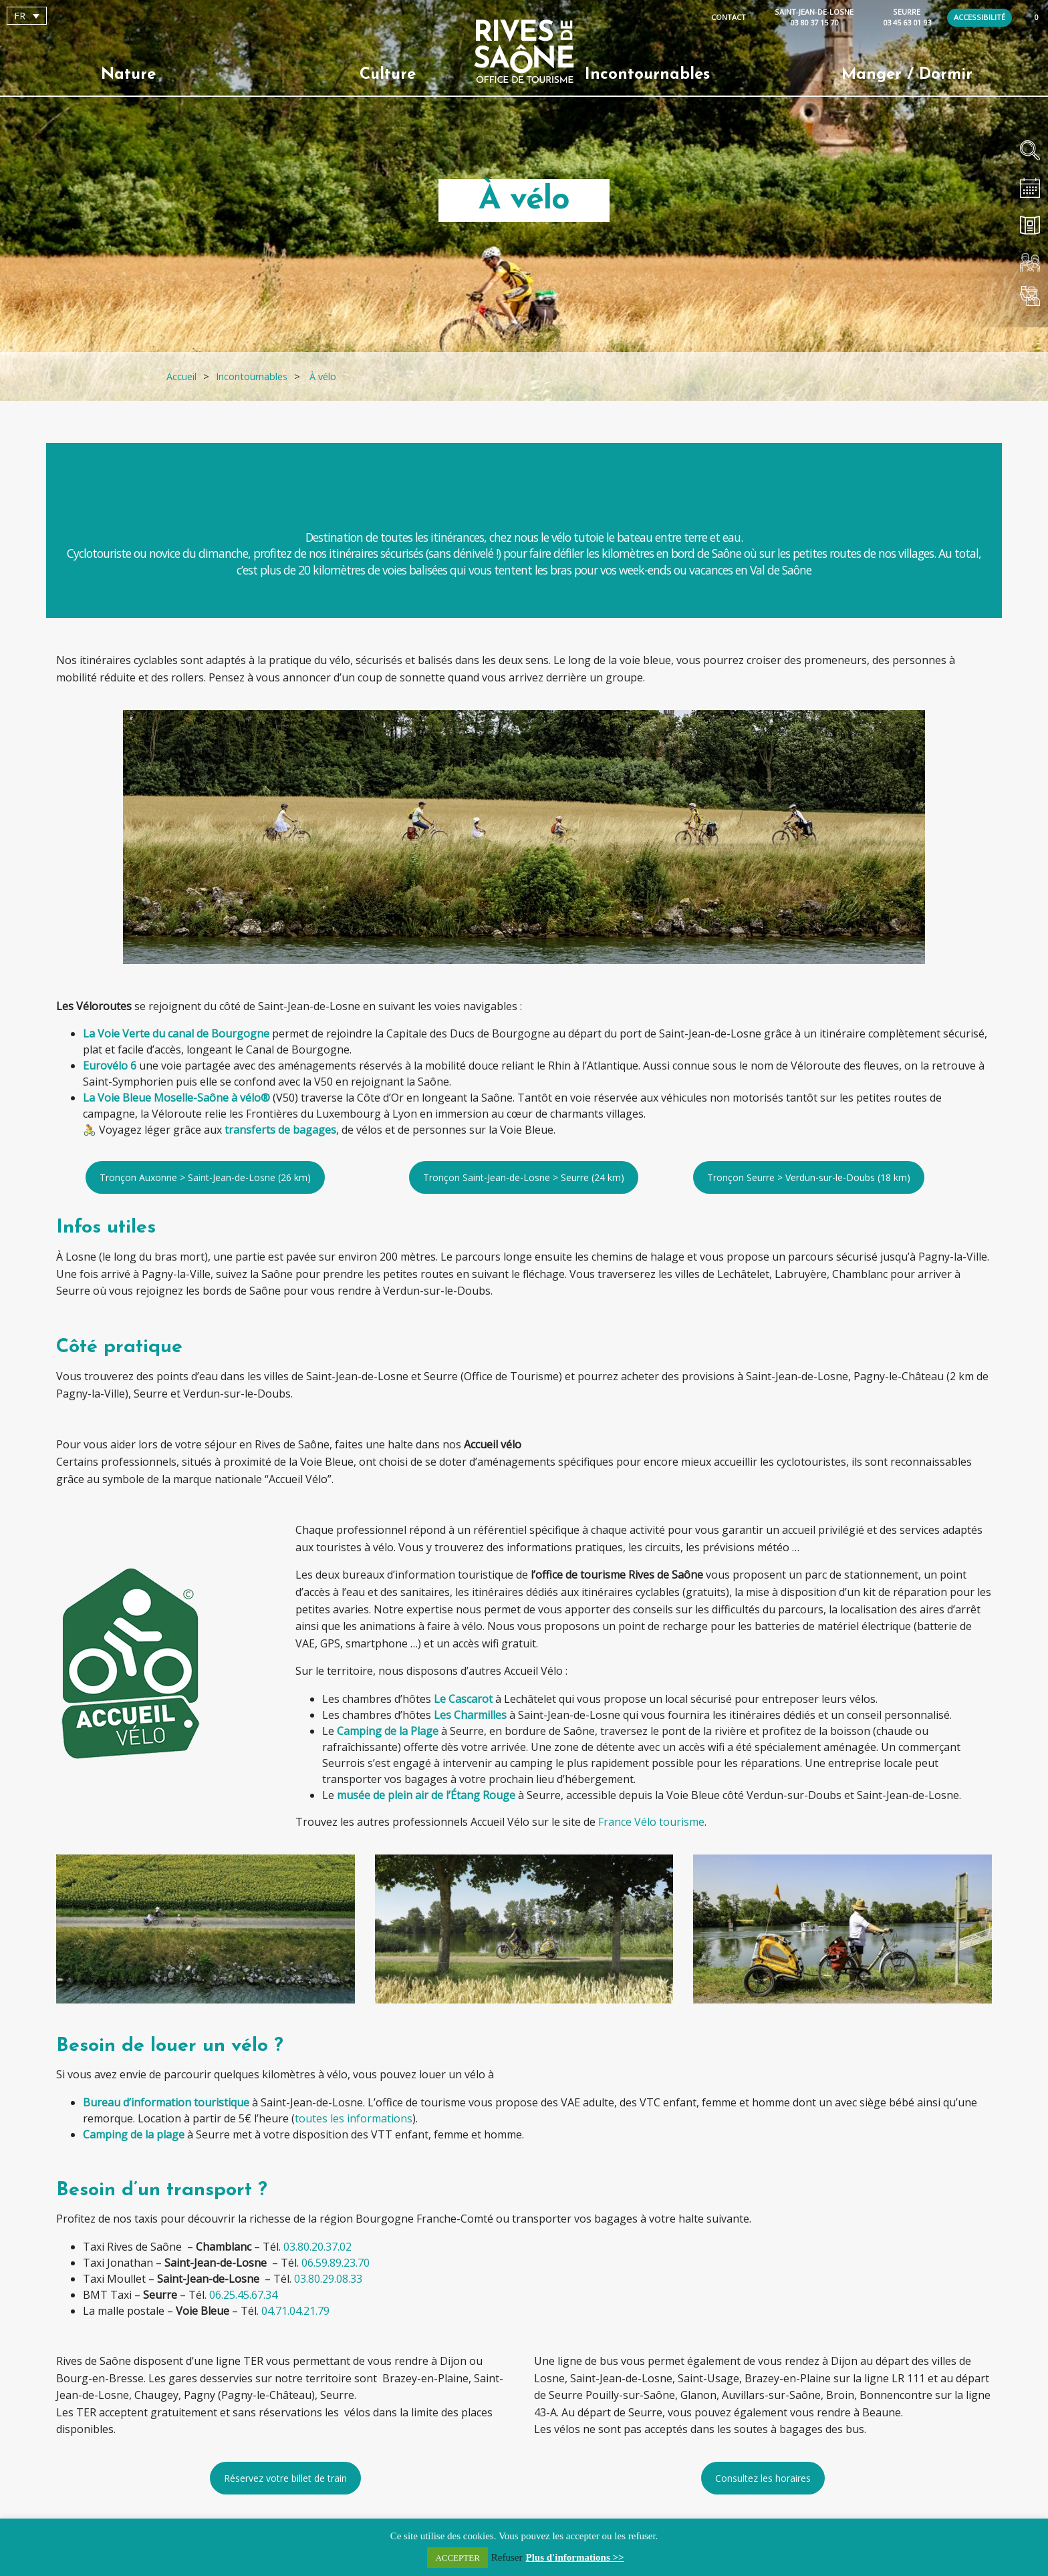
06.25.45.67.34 (243, 2294)
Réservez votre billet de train (285, 2478)
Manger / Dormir (906, 75)
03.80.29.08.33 (328, 2278)
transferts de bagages (280, 1129)
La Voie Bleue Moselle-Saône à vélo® (176, 1097)
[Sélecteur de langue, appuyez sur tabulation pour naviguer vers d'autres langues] (27, 16)
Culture (388, 75)
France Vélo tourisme (651, 1821)
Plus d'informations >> (575, 2557)
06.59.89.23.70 (335, 2262)
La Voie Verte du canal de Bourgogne (176, 1033)
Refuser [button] (507, 2557)
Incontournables (647, 75)
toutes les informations (353, 2118)
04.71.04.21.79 (295, 2310)
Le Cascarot (463, 1699)
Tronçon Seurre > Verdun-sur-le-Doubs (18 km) (808, 1177)
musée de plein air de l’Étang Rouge (426, 1795)
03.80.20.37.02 (317, 2246)
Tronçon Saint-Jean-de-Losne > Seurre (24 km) (523, 1177)
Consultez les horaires (763, 2478)
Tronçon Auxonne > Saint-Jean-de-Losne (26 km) (205, 1177)
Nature (128, 75)
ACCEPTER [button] (457, 2558)
